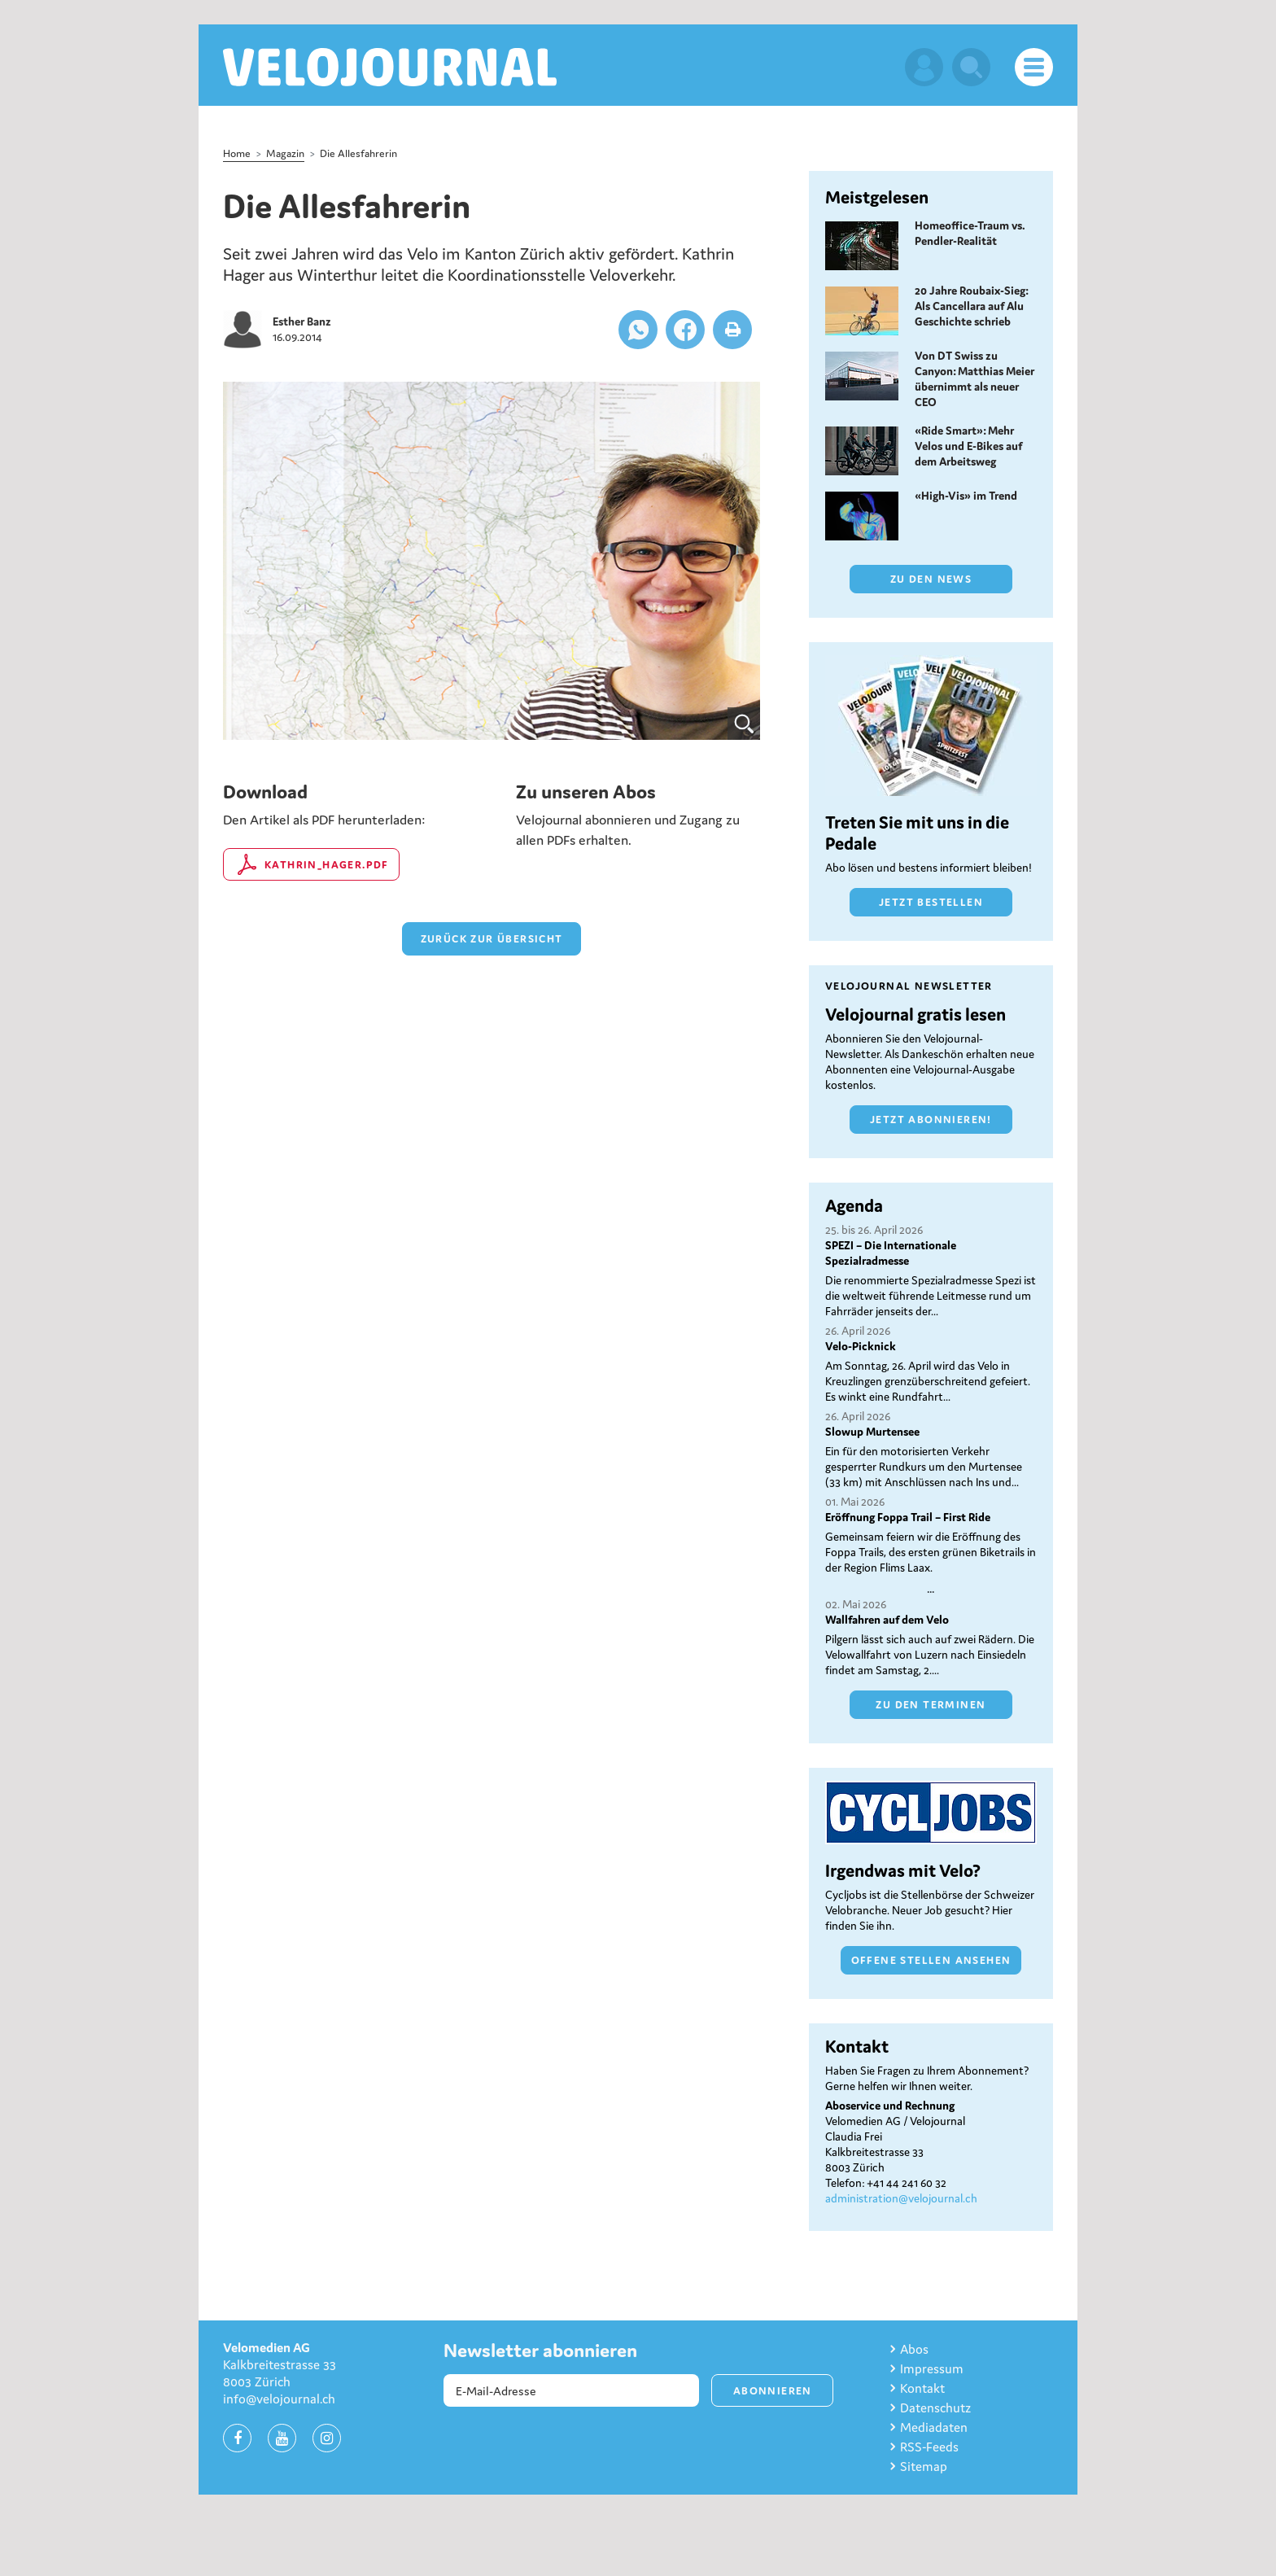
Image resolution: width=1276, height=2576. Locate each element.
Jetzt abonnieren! (931, 1119)
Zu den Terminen (930, 1705)
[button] (638, 329)
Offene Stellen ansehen (931, 1960)
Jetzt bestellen (931, 902)
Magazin (285, 153)
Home (237, 153)
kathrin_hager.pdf (326, 865)
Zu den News (931, 579)
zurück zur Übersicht (492, 939)
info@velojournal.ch (279, 2398)
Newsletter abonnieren (540, 2350)
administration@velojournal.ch (901, 2198)
